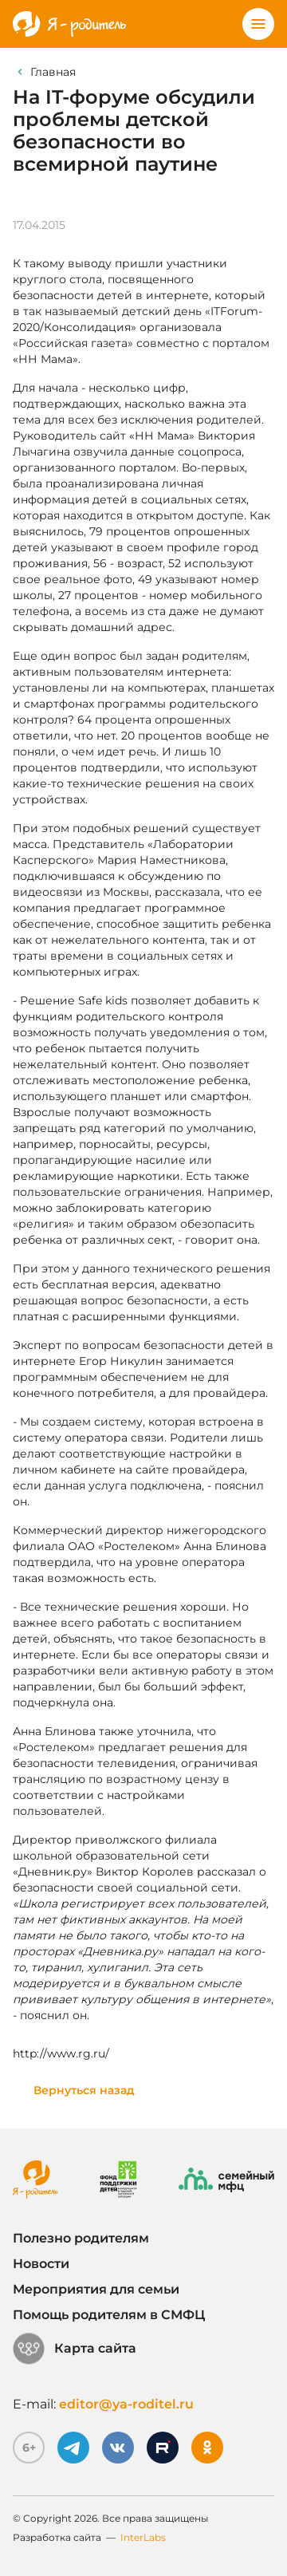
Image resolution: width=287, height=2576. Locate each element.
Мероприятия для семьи (96, 2289)
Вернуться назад (84, 2090)
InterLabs (143, 2537)
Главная (53, 72)
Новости (41, 2263)
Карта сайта (74, 2349)
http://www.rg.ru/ (61, 2053)
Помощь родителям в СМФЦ (109, 2314)
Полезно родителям (81, 2238)
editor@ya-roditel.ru (126, 2404)
